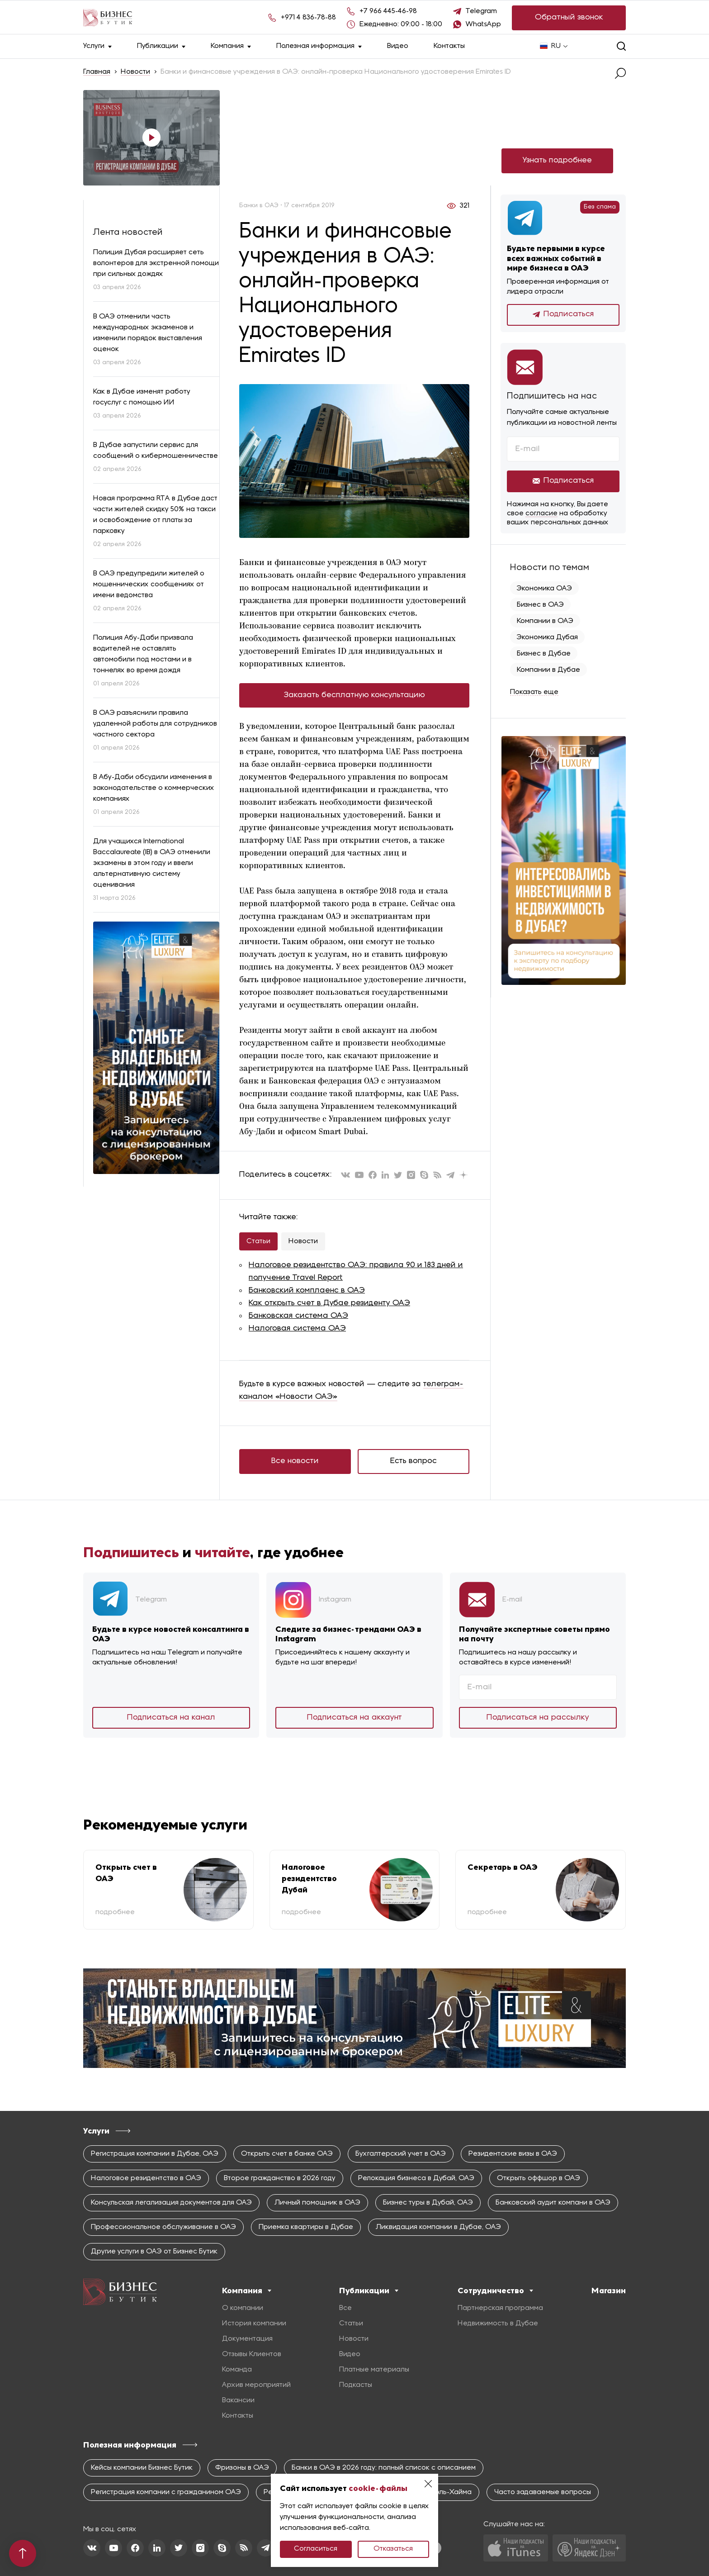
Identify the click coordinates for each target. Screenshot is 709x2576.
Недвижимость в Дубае (498, 2323)
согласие (541, 513)
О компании (242, 2308)
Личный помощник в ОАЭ (317, 2203)
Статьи (258, 1241)
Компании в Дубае (548, 670)
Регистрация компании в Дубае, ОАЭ (154, 2154)
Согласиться (315, 2549)
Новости (135, 72)
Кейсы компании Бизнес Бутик (142, 2468)
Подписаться (563, 314)
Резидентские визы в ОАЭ (512, 2154)
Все (345, 2308)
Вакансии (238, 2400)
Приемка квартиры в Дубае (306, 2227)
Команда (237, 2370)
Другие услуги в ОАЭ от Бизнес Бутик (154, 2251)
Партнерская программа (500, 2308)
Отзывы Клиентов (251, 2354)
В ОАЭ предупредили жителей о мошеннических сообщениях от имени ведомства (148, 584)
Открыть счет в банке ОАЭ (287, 2154)
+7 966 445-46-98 (388, 11)
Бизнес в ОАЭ (540, 605)
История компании (254, 2323)
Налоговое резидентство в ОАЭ (146, 2178)
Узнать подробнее (557, 160)
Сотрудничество (495, 2291)
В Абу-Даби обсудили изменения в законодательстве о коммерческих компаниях (153, 788)
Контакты (449, 46)
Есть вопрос (413, 1461)
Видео (397, 46)
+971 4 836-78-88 (308, 17)
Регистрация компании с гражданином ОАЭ (166, 2492)
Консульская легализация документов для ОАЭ (171, 2203)
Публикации (161, 46)
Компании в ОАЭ (545, 621)
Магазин (608, 2291)
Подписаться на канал (171, 1717)
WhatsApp (483, 24)
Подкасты (355, 2385)
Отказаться (393, 2549)
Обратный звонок (569, 17)
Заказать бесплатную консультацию (354, 695)
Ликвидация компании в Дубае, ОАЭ (438, 2227)
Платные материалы (374, 2370)
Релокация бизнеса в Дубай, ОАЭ (416, 2178)
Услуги (97, 46)
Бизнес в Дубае (544, 654)
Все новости (295, 1461)
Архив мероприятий (256, 2385)
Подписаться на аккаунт (354, 1717)
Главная (96, 72)
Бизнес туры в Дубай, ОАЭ (428, 2203)
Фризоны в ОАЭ (242, 2468)
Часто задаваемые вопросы (542, 2492)
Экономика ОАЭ (544, 588)
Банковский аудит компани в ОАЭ (553, 2203)
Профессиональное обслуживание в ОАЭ (163, 2227)
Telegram (481, 11)
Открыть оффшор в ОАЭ (538, 2178)
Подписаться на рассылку (538, 1717)
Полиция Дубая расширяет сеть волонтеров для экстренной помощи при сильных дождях (156, 263)
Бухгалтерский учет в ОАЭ (400, 2154)
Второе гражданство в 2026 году (280, 2178)
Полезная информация (319, 46)
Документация (247, 2339)
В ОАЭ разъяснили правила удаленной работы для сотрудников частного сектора (155, 724)
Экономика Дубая (547, 637)
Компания (231, 46)
